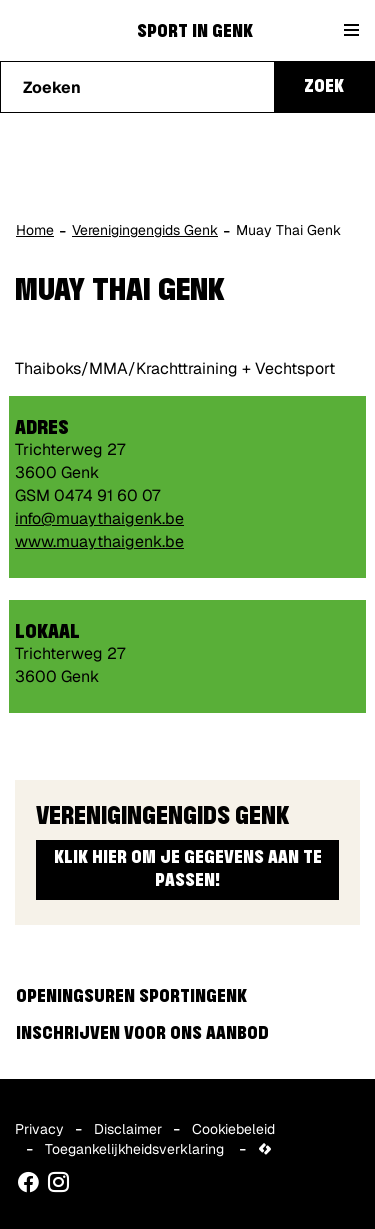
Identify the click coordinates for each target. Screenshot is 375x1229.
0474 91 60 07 (107, 495)
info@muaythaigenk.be (99, 518)
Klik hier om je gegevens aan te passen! (188, 869)
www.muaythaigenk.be (99, 541)
